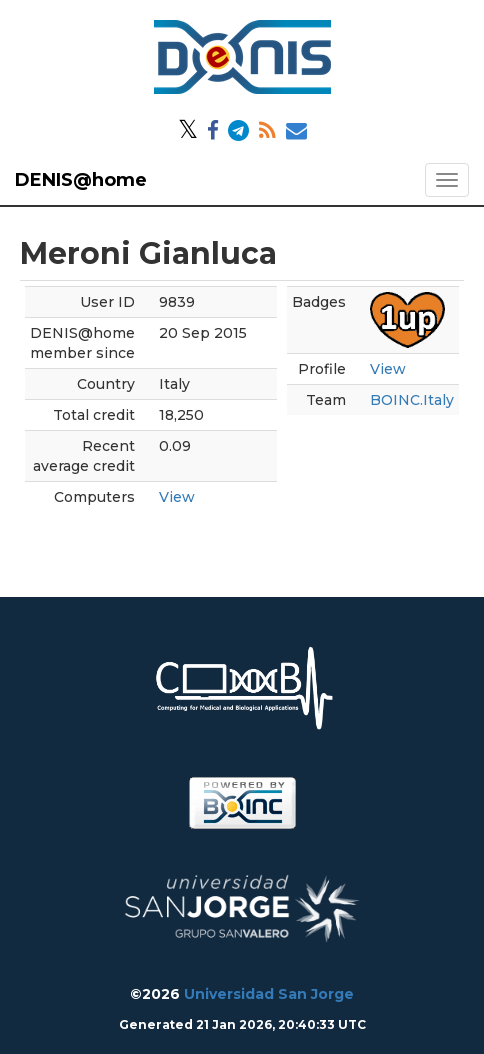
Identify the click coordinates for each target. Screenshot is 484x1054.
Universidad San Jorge (269, 994)
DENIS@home (81, 180)
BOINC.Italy (412, 400)
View (177, 497)
